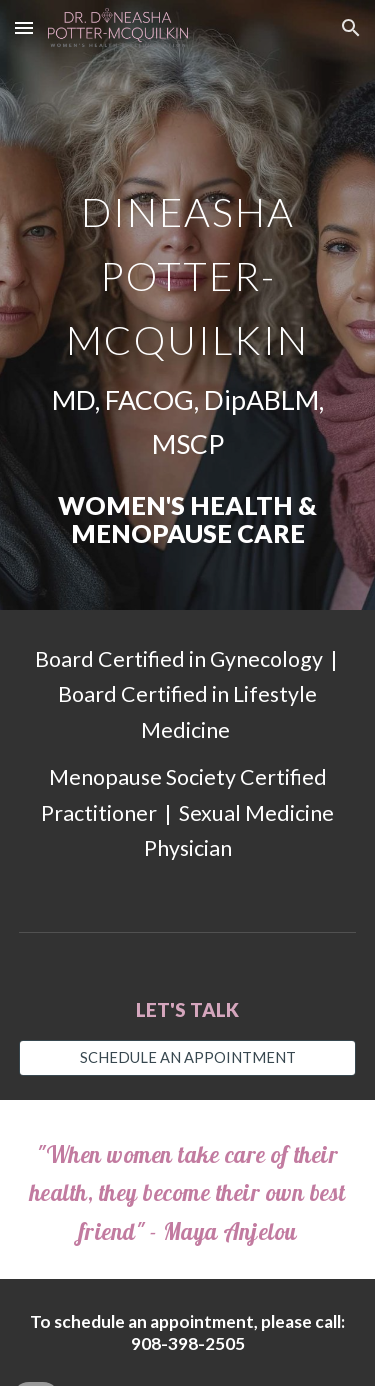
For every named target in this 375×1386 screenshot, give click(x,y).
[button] (24, 27)
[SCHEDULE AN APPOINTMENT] (188, 1058)
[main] (188, 305)
